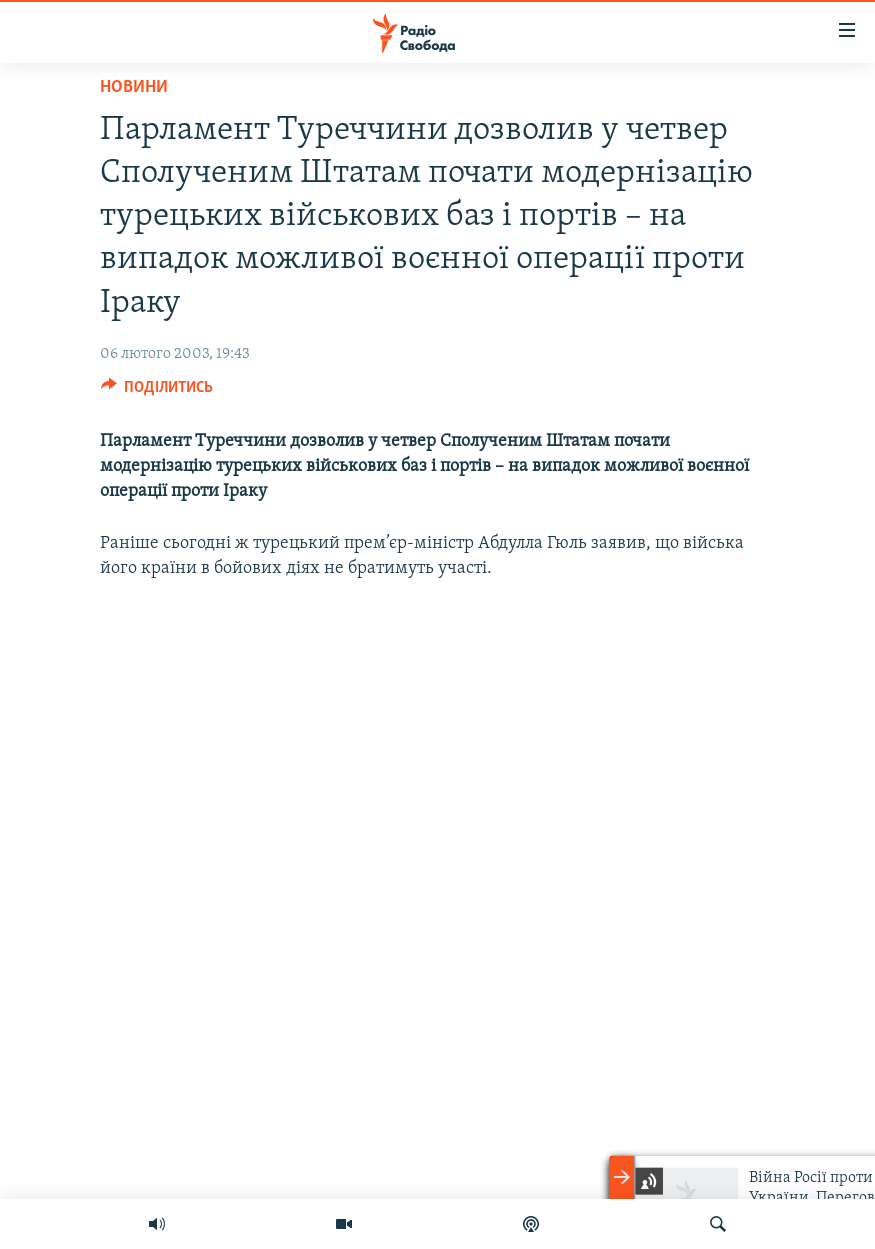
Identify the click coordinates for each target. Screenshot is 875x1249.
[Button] (157, 392)
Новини (134, 87)
